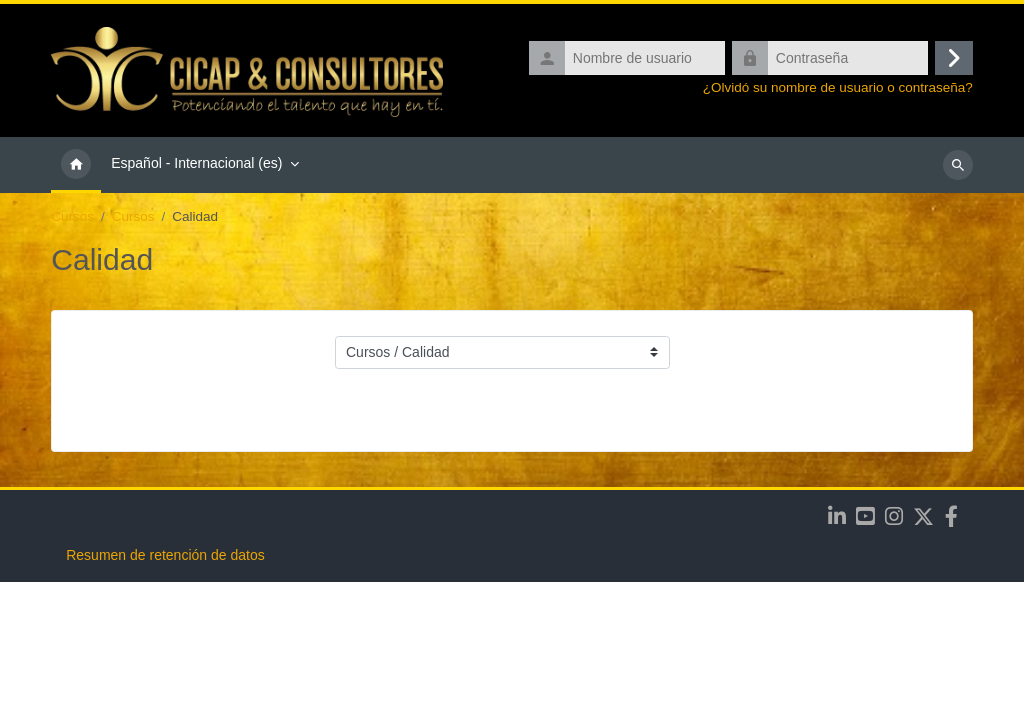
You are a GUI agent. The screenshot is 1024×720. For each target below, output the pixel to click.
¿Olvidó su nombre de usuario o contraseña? (838, 87)
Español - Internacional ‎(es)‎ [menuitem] (196, 163)
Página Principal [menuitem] (76, 165)
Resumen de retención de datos (165, 693)
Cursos (72, 216)
